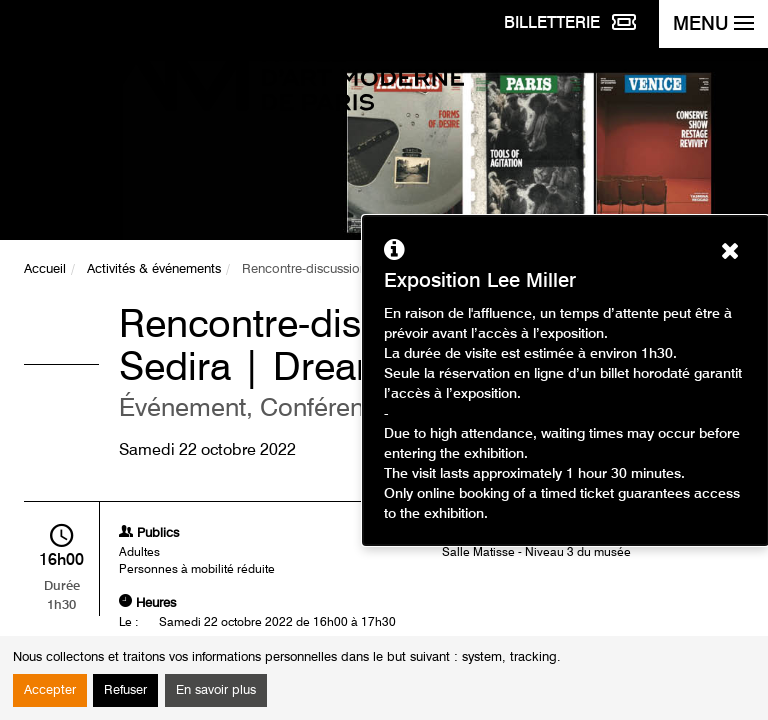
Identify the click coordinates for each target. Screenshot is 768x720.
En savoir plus (216, 690)
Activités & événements (154, 269)
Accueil (45, 269)
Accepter (50, 690)
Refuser (125, 690)
